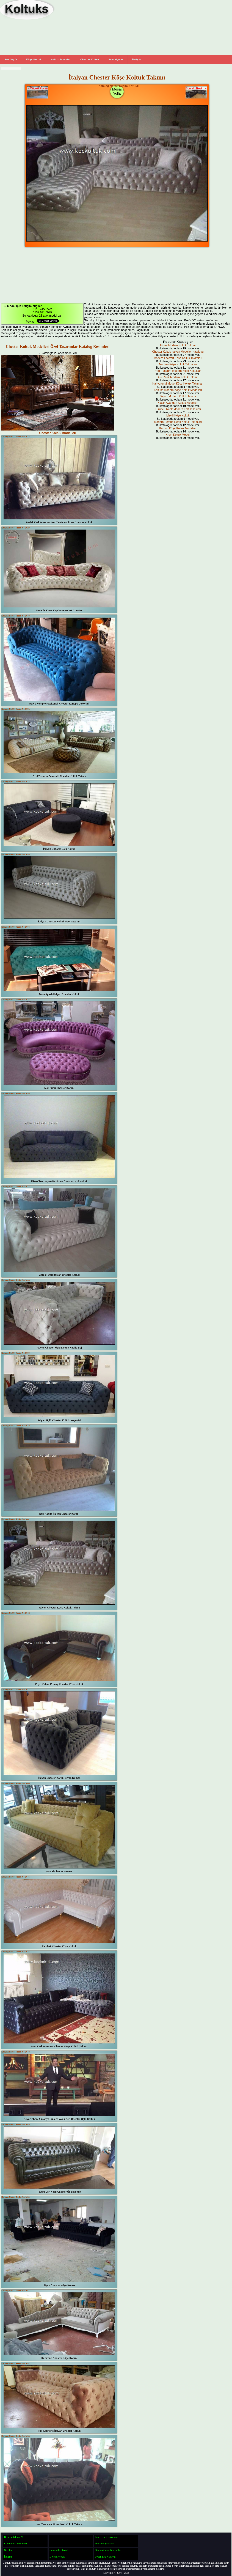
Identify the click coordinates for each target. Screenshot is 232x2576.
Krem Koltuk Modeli (178, 434)
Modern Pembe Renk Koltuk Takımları (178, 421)
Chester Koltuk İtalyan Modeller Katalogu (178, 351)
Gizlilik (8, 2550)
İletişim (137, 59)
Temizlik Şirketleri (104, 2543)
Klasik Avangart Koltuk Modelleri (178, 402)
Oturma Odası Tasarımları (108, 2550)
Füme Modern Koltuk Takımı (178, 345)
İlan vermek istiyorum (106, 2537)
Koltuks (26, 8)
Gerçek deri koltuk (59, 2550)
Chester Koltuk (89, 59)
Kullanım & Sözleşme (15, 2543)
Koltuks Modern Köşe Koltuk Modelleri (178, 389)
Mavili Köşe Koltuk (178, 415)
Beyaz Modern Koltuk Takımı (178, 396)
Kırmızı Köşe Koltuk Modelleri (178, 428)
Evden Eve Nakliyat (105, 2556)
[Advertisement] (136, 27)
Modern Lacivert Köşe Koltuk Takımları (178, 358)
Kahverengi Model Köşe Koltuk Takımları (177, 383)
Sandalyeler (115, 59)
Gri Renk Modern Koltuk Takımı (178, 377)
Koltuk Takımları (61, 59)
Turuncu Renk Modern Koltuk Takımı (178, 409)
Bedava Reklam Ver (14, 2537)
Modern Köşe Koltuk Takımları (178, 364)
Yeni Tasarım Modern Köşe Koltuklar (178, 370)
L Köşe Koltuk (57, 2556)
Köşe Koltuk (34, 59)
